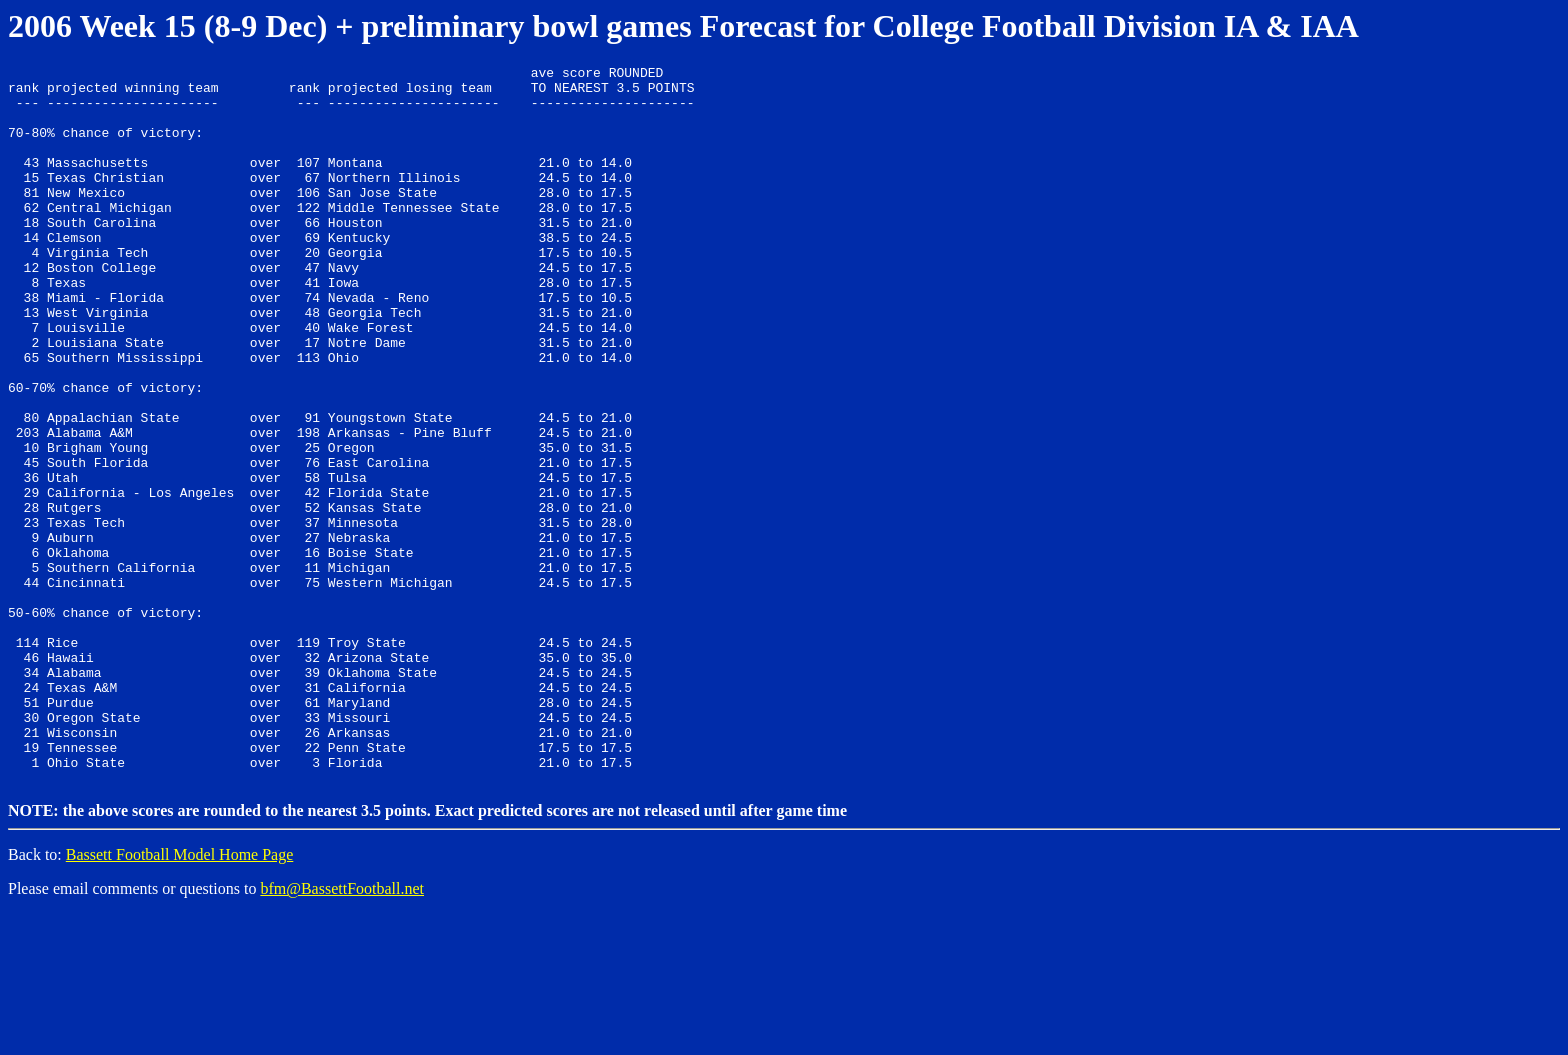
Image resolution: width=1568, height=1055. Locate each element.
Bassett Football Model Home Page (180, 995)
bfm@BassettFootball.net (342, 1029)
